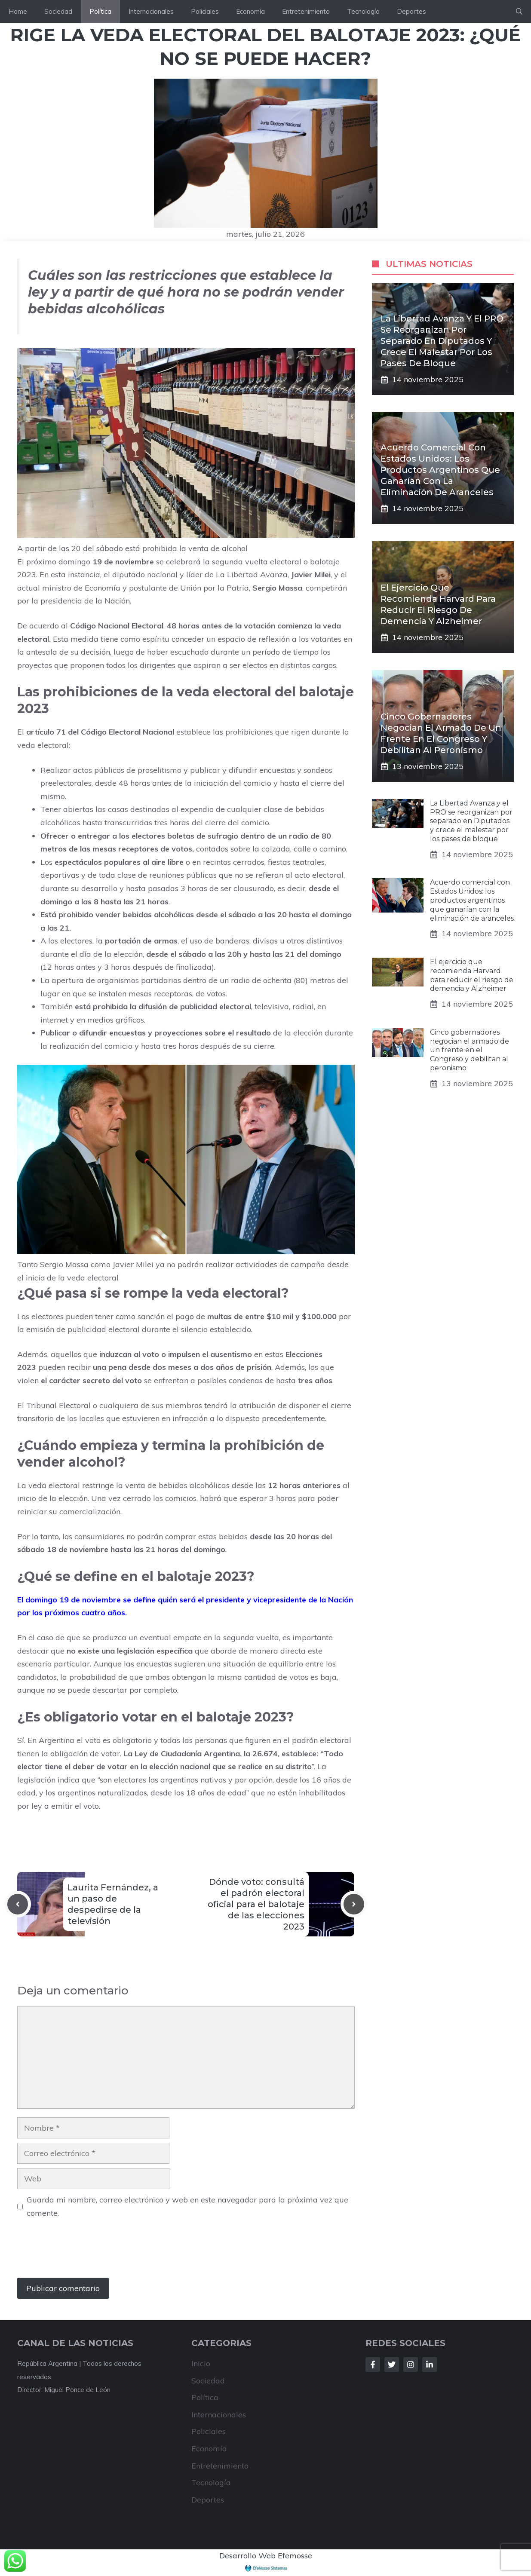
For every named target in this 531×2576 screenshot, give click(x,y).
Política (100, 11)
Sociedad (58, 11)
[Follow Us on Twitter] (391, 2364)
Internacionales (151, 11)
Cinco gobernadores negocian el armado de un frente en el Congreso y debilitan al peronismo (469, 1050)
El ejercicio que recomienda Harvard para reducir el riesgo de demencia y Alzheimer (471, 975)
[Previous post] (17, 1904)
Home (18, 11)
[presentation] (82, 2252)
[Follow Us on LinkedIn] (429, 2364)
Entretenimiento (306, 11)
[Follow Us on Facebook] (372, 2364)
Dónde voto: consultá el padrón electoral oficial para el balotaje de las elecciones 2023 (256, 1904)
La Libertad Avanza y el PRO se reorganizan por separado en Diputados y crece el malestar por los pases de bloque (442, 340)
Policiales (205, 11)
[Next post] (354, 1904)
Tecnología (363, 11)
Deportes (411, 11)
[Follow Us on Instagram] (410, 2364)
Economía (250, 11)
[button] (519, 11)
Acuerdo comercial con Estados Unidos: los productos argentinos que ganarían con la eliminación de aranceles (440, 469)
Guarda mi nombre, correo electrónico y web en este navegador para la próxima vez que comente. (187, 2206)
